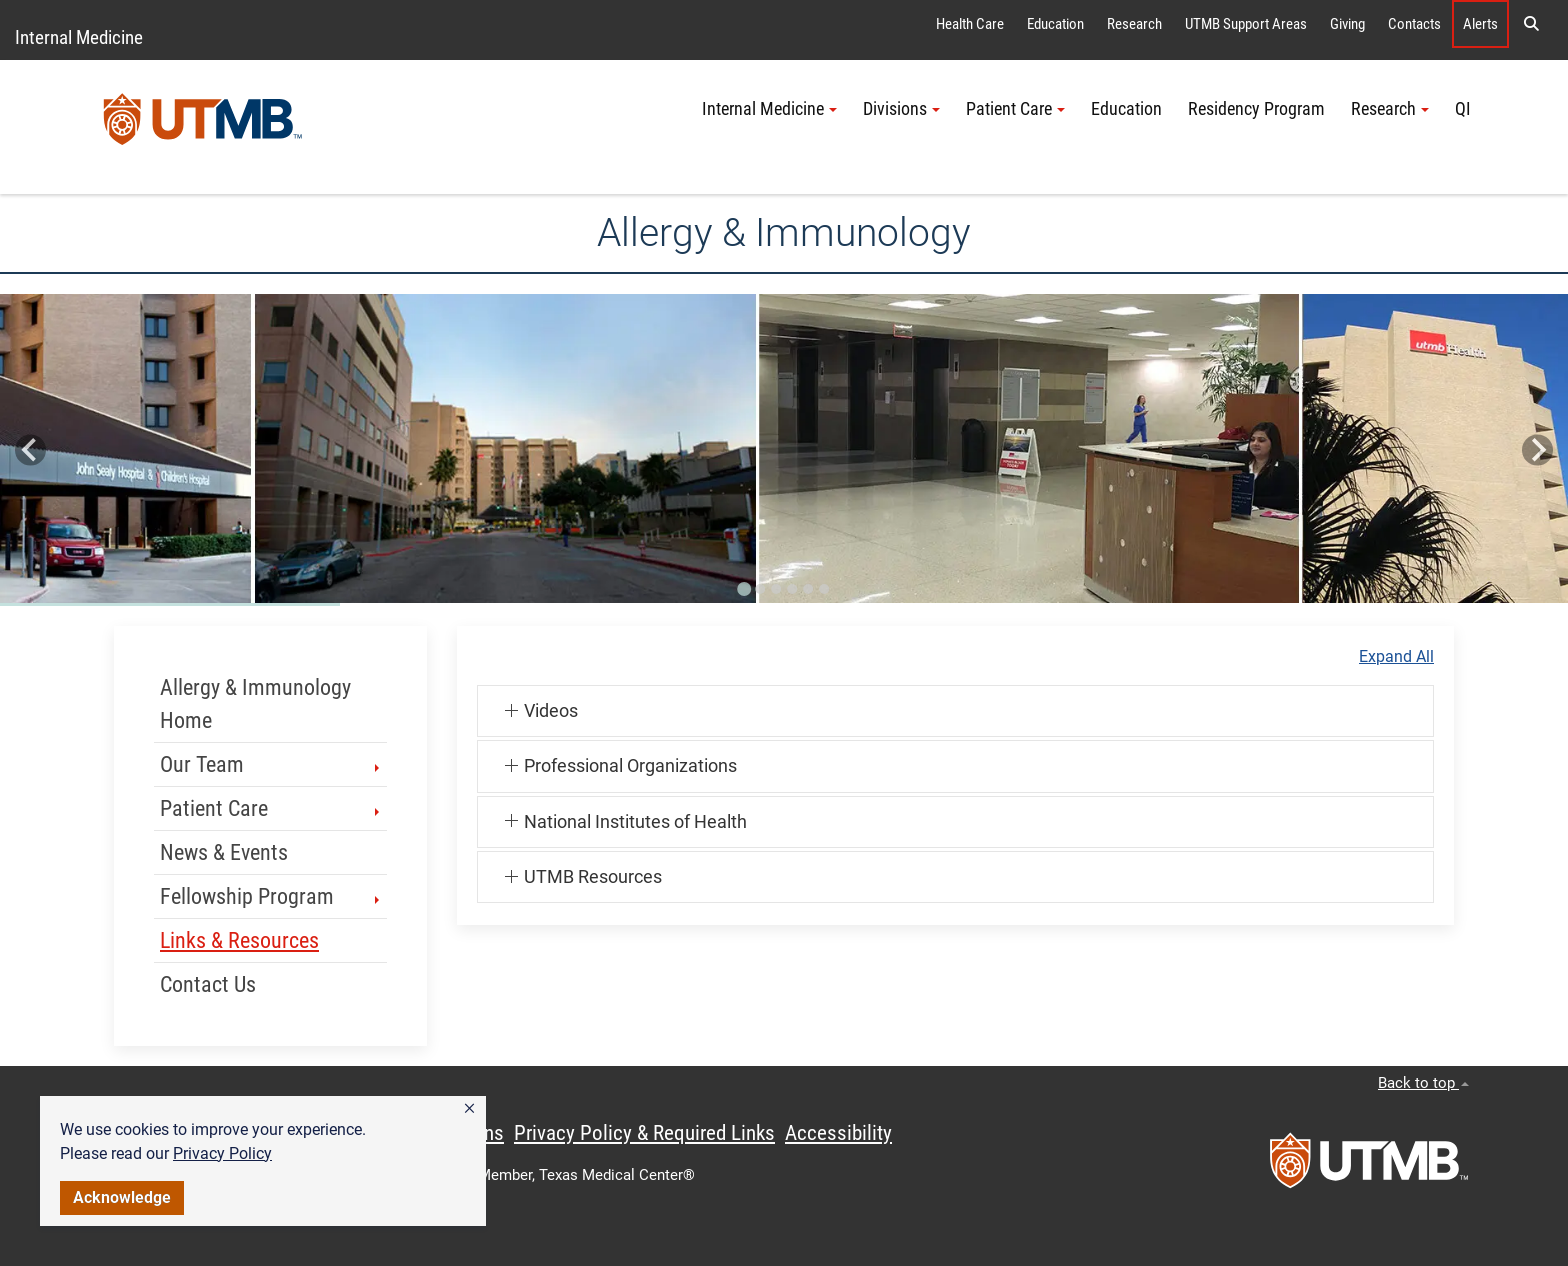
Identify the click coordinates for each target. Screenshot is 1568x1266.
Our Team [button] (271, 764)
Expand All (1396, 657)
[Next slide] (1537, 450)
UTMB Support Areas (1246, 24)
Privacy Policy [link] (222, 1153)
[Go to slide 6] (824, 589)
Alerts (1480, 24)
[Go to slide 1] (744, 589)
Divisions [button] (901, 109)
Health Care (970, 24)
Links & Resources (239, 940)
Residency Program (1256, 109)
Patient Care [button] (1015, 109)
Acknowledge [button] (122, 1197)
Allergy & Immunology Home (255, 704)
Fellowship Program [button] (271, 896)
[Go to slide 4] (792, 589)
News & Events (224, 852)
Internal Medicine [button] (769, 109)
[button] (469, 1109)
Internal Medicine (79, 37)
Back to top (1423, 1083)
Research (1134, 24)
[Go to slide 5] (808, 589)
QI (1463, 109)
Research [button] (1390, 109)
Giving (1347, 24)
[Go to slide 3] (776, 589)
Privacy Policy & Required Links (644, 1133)
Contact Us (208, 984)
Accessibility (838, 1133)
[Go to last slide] (30, 450)
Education (1055, 24)
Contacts (1414, 24)
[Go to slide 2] (760, 589)
